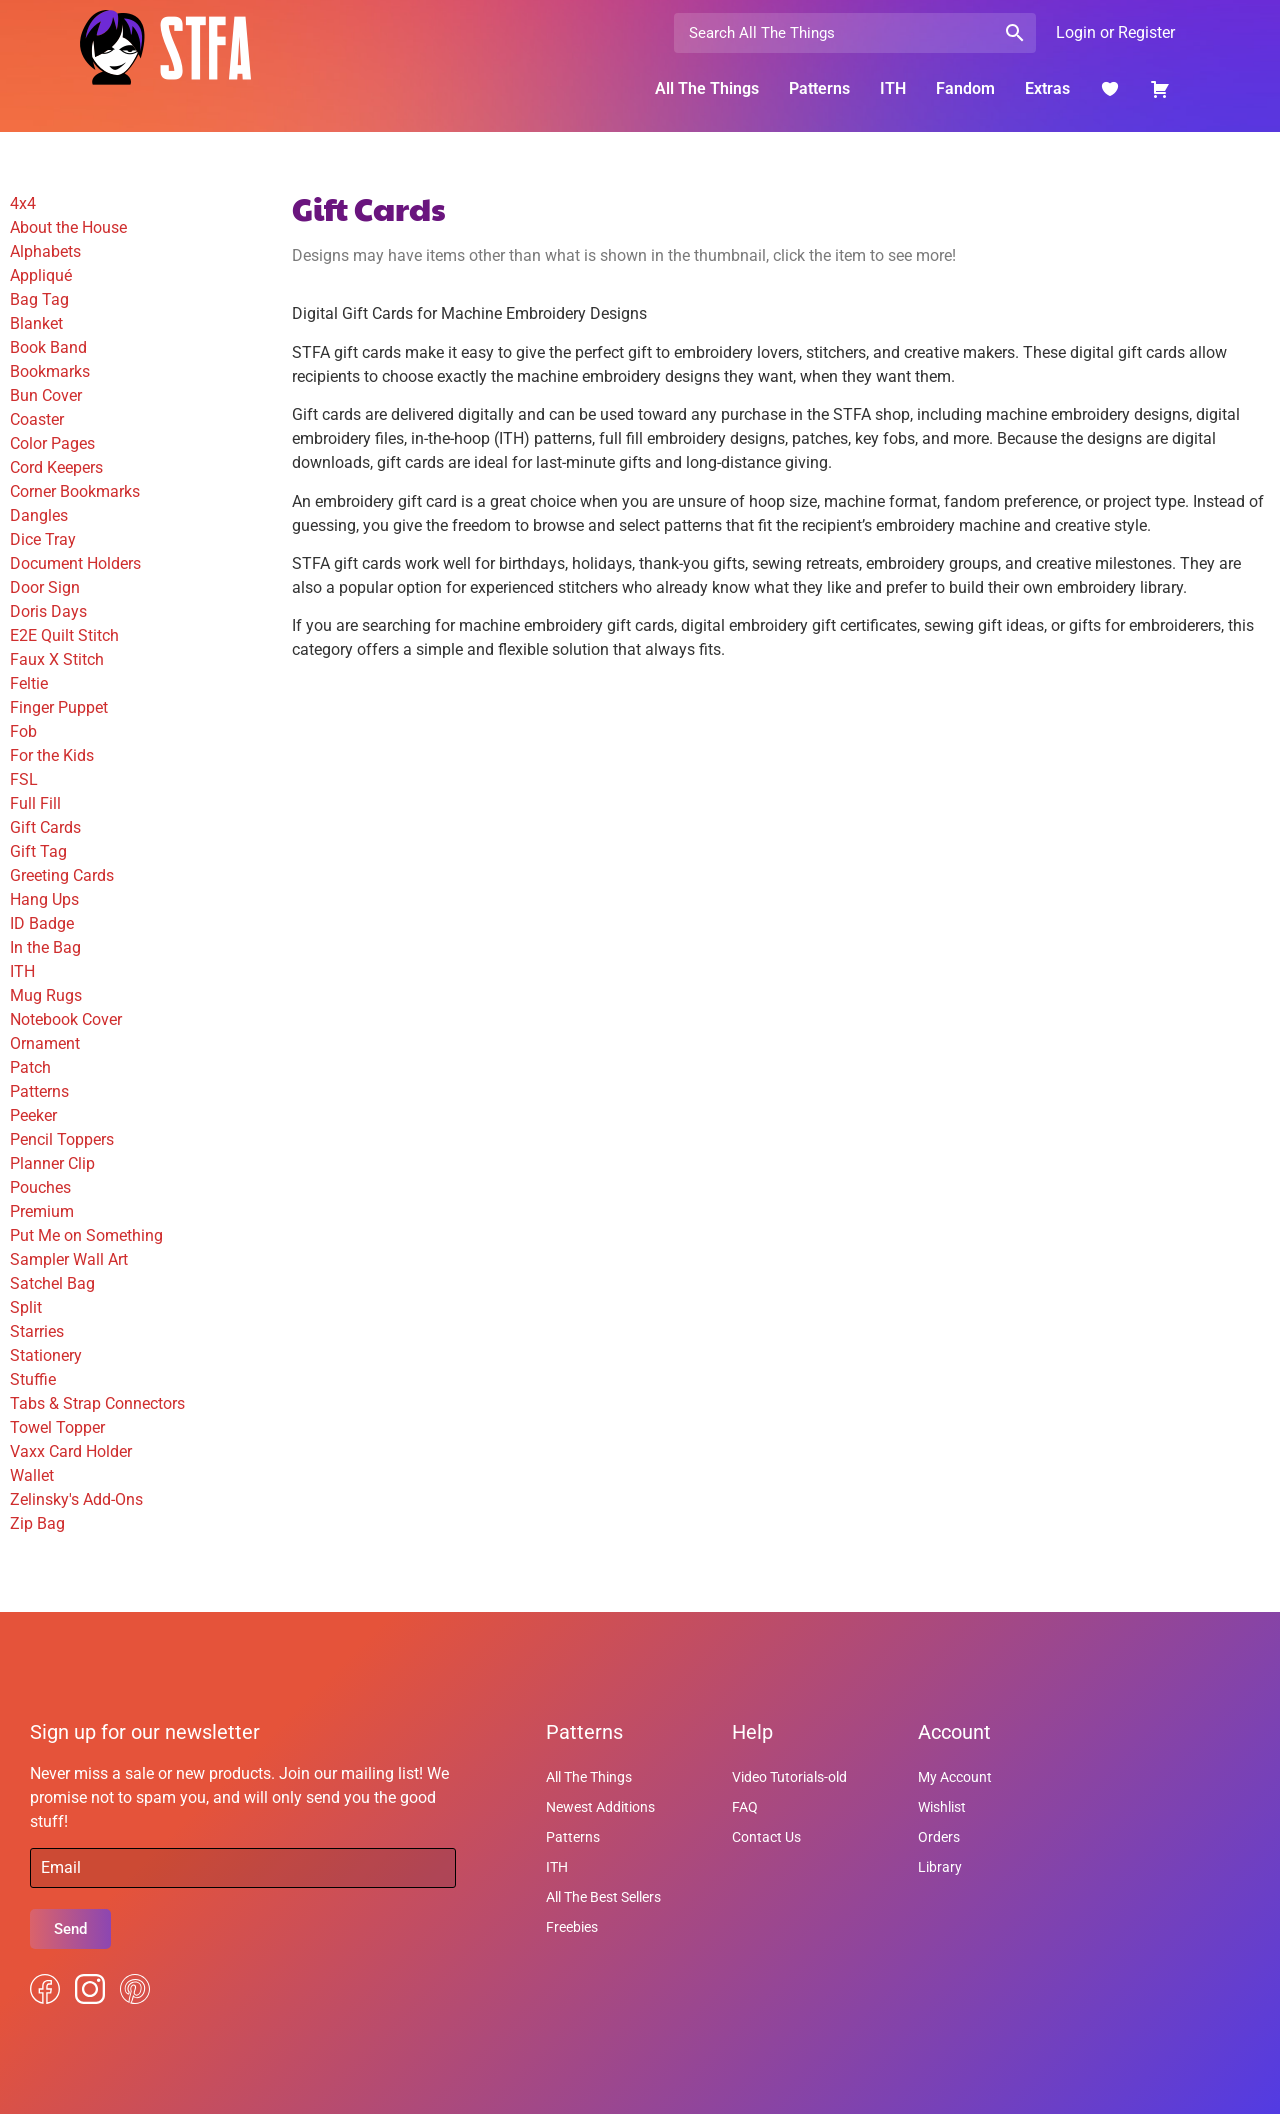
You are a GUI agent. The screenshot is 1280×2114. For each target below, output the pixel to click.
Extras (1047, 88)
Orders (939, 1837)
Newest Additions (600, 1807)
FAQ (745, 1807)
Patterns (819, 88)
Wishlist (942, 1807)
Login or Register (1115, 32)
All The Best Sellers (603, 1897)
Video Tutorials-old (789, 1777)
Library (940, 1867)
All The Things (707, 88)
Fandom (965, 88)
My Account (955, 1777)
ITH (893, 88)
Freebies (572, 1927)
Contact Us (766, 1837)
